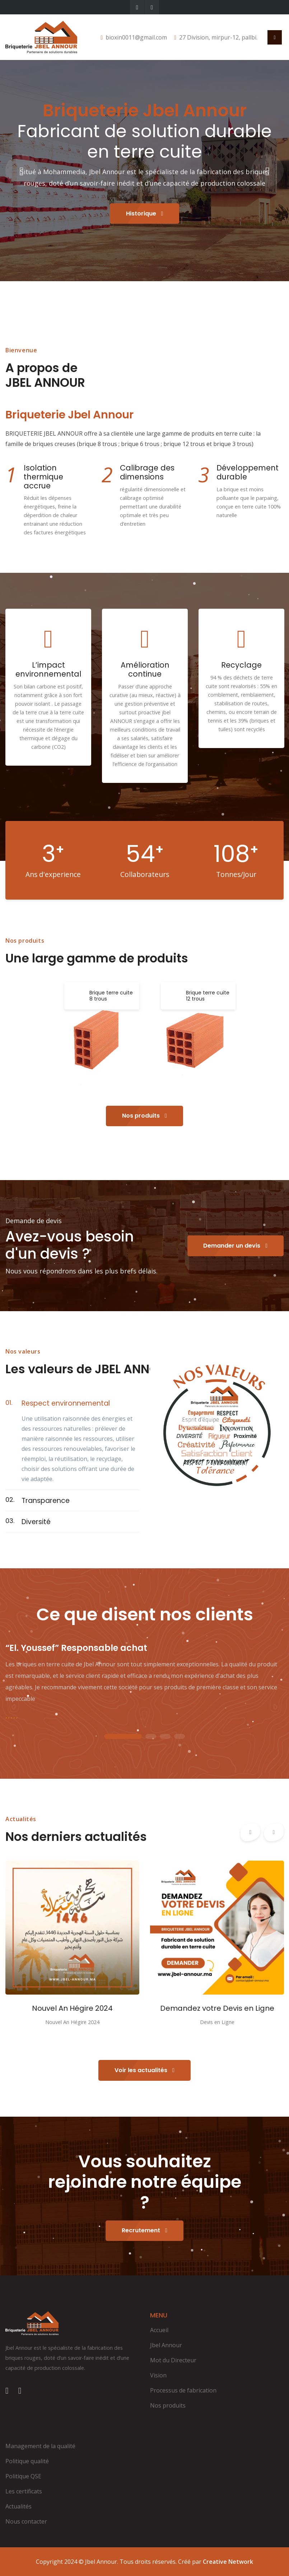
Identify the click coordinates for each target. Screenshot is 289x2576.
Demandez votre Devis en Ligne (217, 2008)
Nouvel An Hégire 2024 (72, 2008)
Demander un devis (235, 1245)
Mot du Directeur (173, 2360)
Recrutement (144, 2230)
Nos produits (144, 1115)
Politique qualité (27, 2461)
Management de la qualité (40, 2446)
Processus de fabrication (183, 2390)
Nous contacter (26, 2521)
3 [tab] (165, 1737)
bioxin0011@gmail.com (136, 37)
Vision (158, 2375)
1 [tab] (123, 1737)
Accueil (159, 2330)
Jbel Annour (166, 2345)
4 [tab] (179, 1737)
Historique (144, 213)
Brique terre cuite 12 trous (207, 995)
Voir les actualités (144, 2070)
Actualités (18, 2506)
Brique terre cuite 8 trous (111, 995)
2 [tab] (150, 1737)
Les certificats (23, 2491)
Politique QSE (23, 2476)
